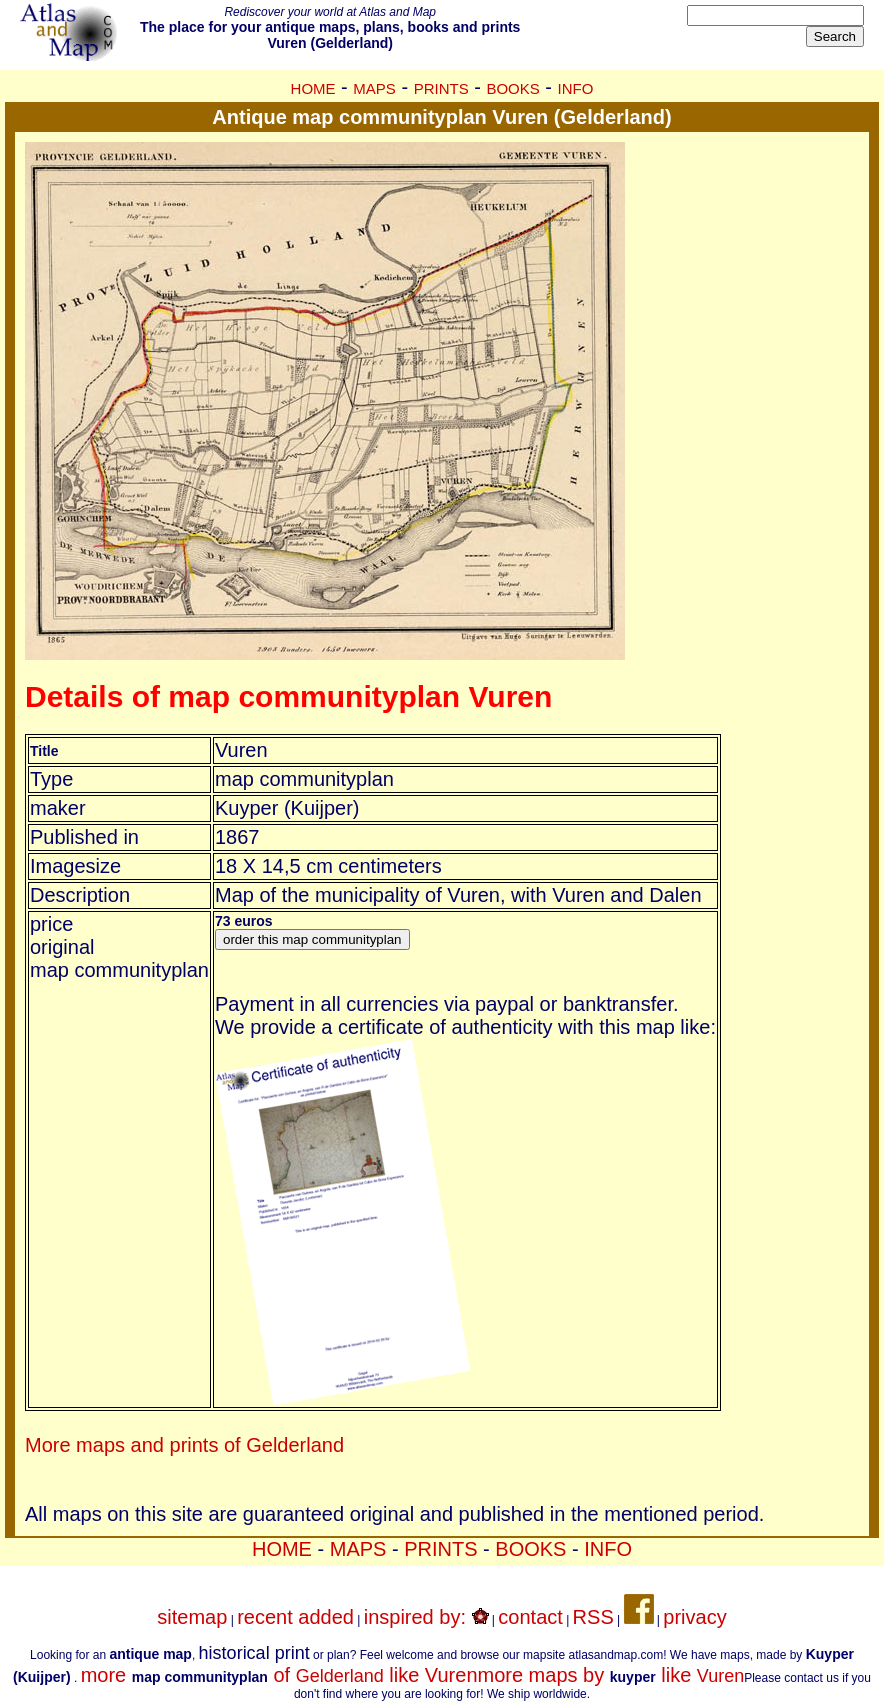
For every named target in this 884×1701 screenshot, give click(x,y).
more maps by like (611, 1675)
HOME (313, 88)
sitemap (192, 1617)
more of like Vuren (279, 1675)
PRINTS (441, 88)
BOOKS (512, 88)
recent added (295, 1617)
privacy (694, 1617)
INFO (576, 88)
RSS (593, 1617)
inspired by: (426, 1617)
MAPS (374, 88)
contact (530, 1617)
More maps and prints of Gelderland (184, 1445)
